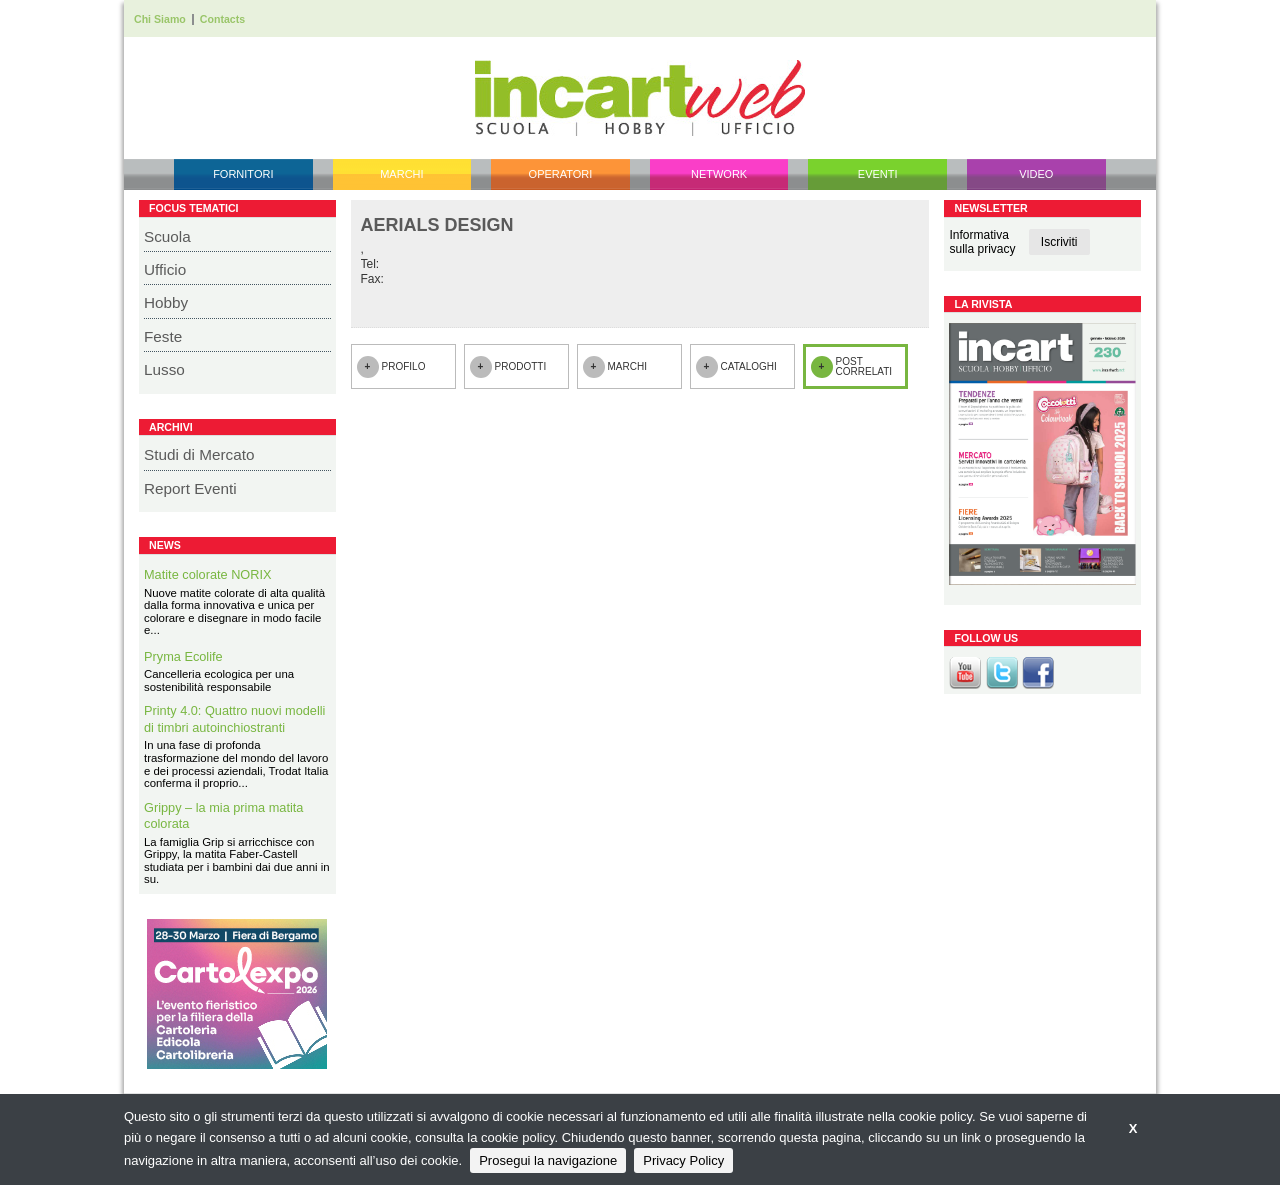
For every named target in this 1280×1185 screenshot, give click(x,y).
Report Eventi (190, 488)
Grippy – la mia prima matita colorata (223, 816)
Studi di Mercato (199, 454)
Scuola (167, 236)
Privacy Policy (683, 1160)
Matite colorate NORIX (208, 574)
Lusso (164, 369)
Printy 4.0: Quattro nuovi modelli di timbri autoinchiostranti (234, 719)
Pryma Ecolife (183, 656)
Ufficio (165, 269)
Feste (163, 336)
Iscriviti (1059, 242)
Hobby (166, 302)
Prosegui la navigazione (548, 1160)
